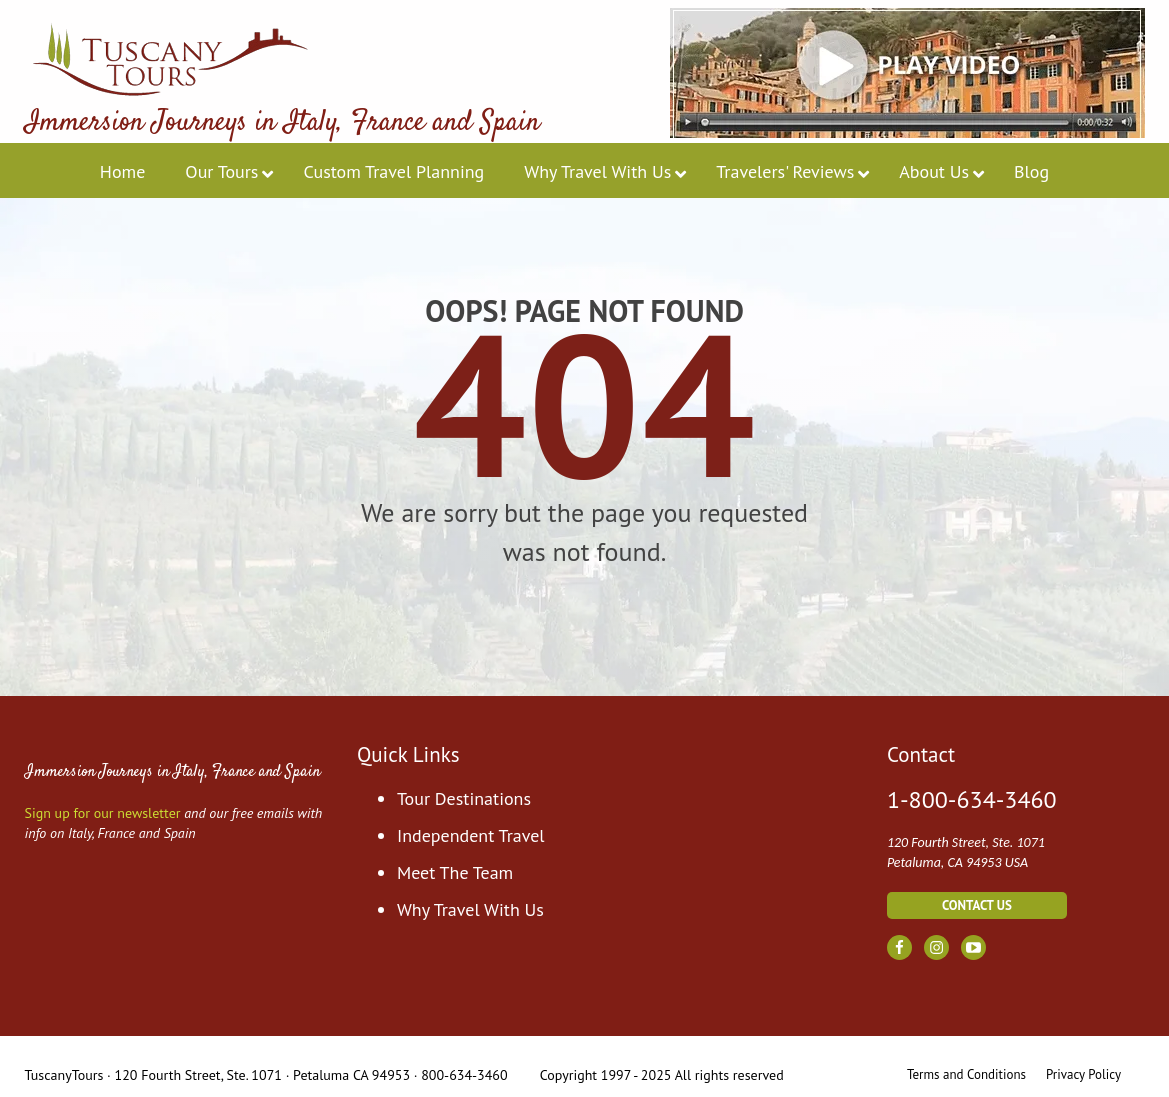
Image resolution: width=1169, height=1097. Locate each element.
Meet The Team (455, 872)
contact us (977, 905)
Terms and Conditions (966, 1074)
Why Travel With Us (470, 909)
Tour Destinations (464, 798)
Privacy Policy (1083, 1074)
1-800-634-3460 (972, 800)
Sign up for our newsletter (103, 813)
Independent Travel (471, 835)
